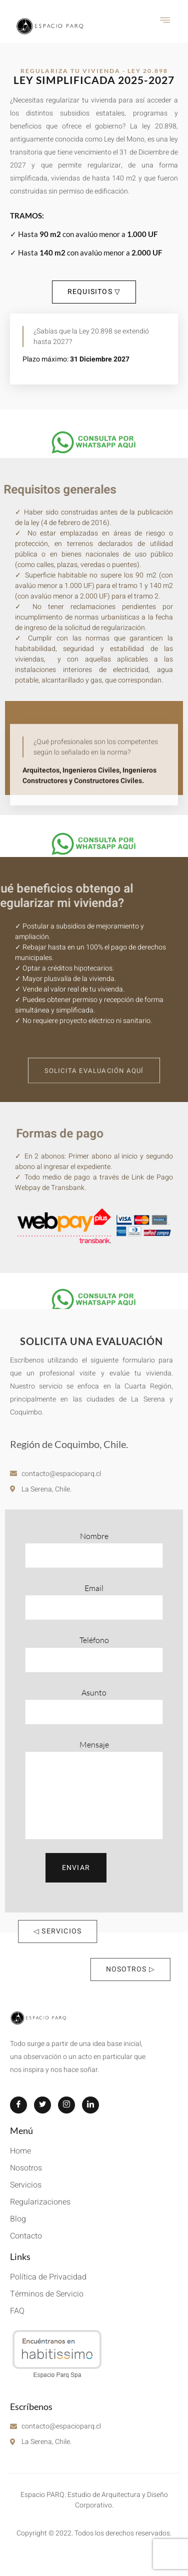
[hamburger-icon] (165, 21)
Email (94, 1601)
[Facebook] (18, 2105)
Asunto (94, 1706)
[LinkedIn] (90, 2105)
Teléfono (94, 1653)
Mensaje (94, 1790)
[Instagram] (66, 2105)
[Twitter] (42, 2105)
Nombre (94, 1549)
